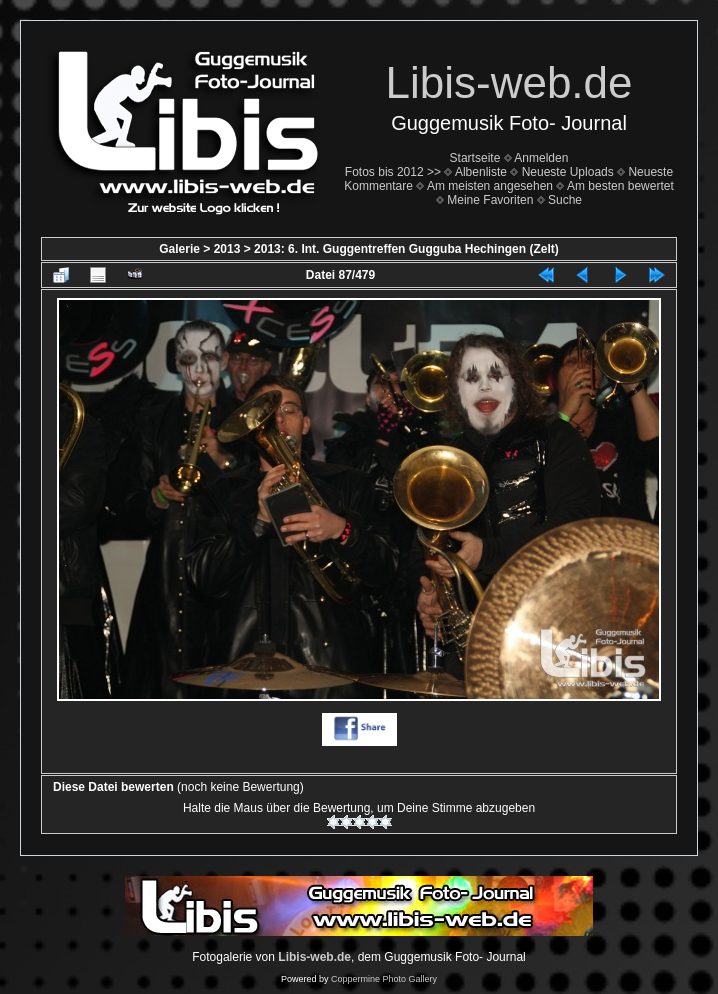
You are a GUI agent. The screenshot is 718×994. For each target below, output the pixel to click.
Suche (565, 200)
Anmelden (541, 158)
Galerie (179, 249)
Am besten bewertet (620, 186)
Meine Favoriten (490, 200)
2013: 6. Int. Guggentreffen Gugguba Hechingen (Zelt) (406, 249)
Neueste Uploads (568, 172)
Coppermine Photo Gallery (384, 979)
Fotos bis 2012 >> (393, 172)
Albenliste (481, 172)
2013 (227, 249)
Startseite (475, 158)
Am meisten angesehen (490, 186)
